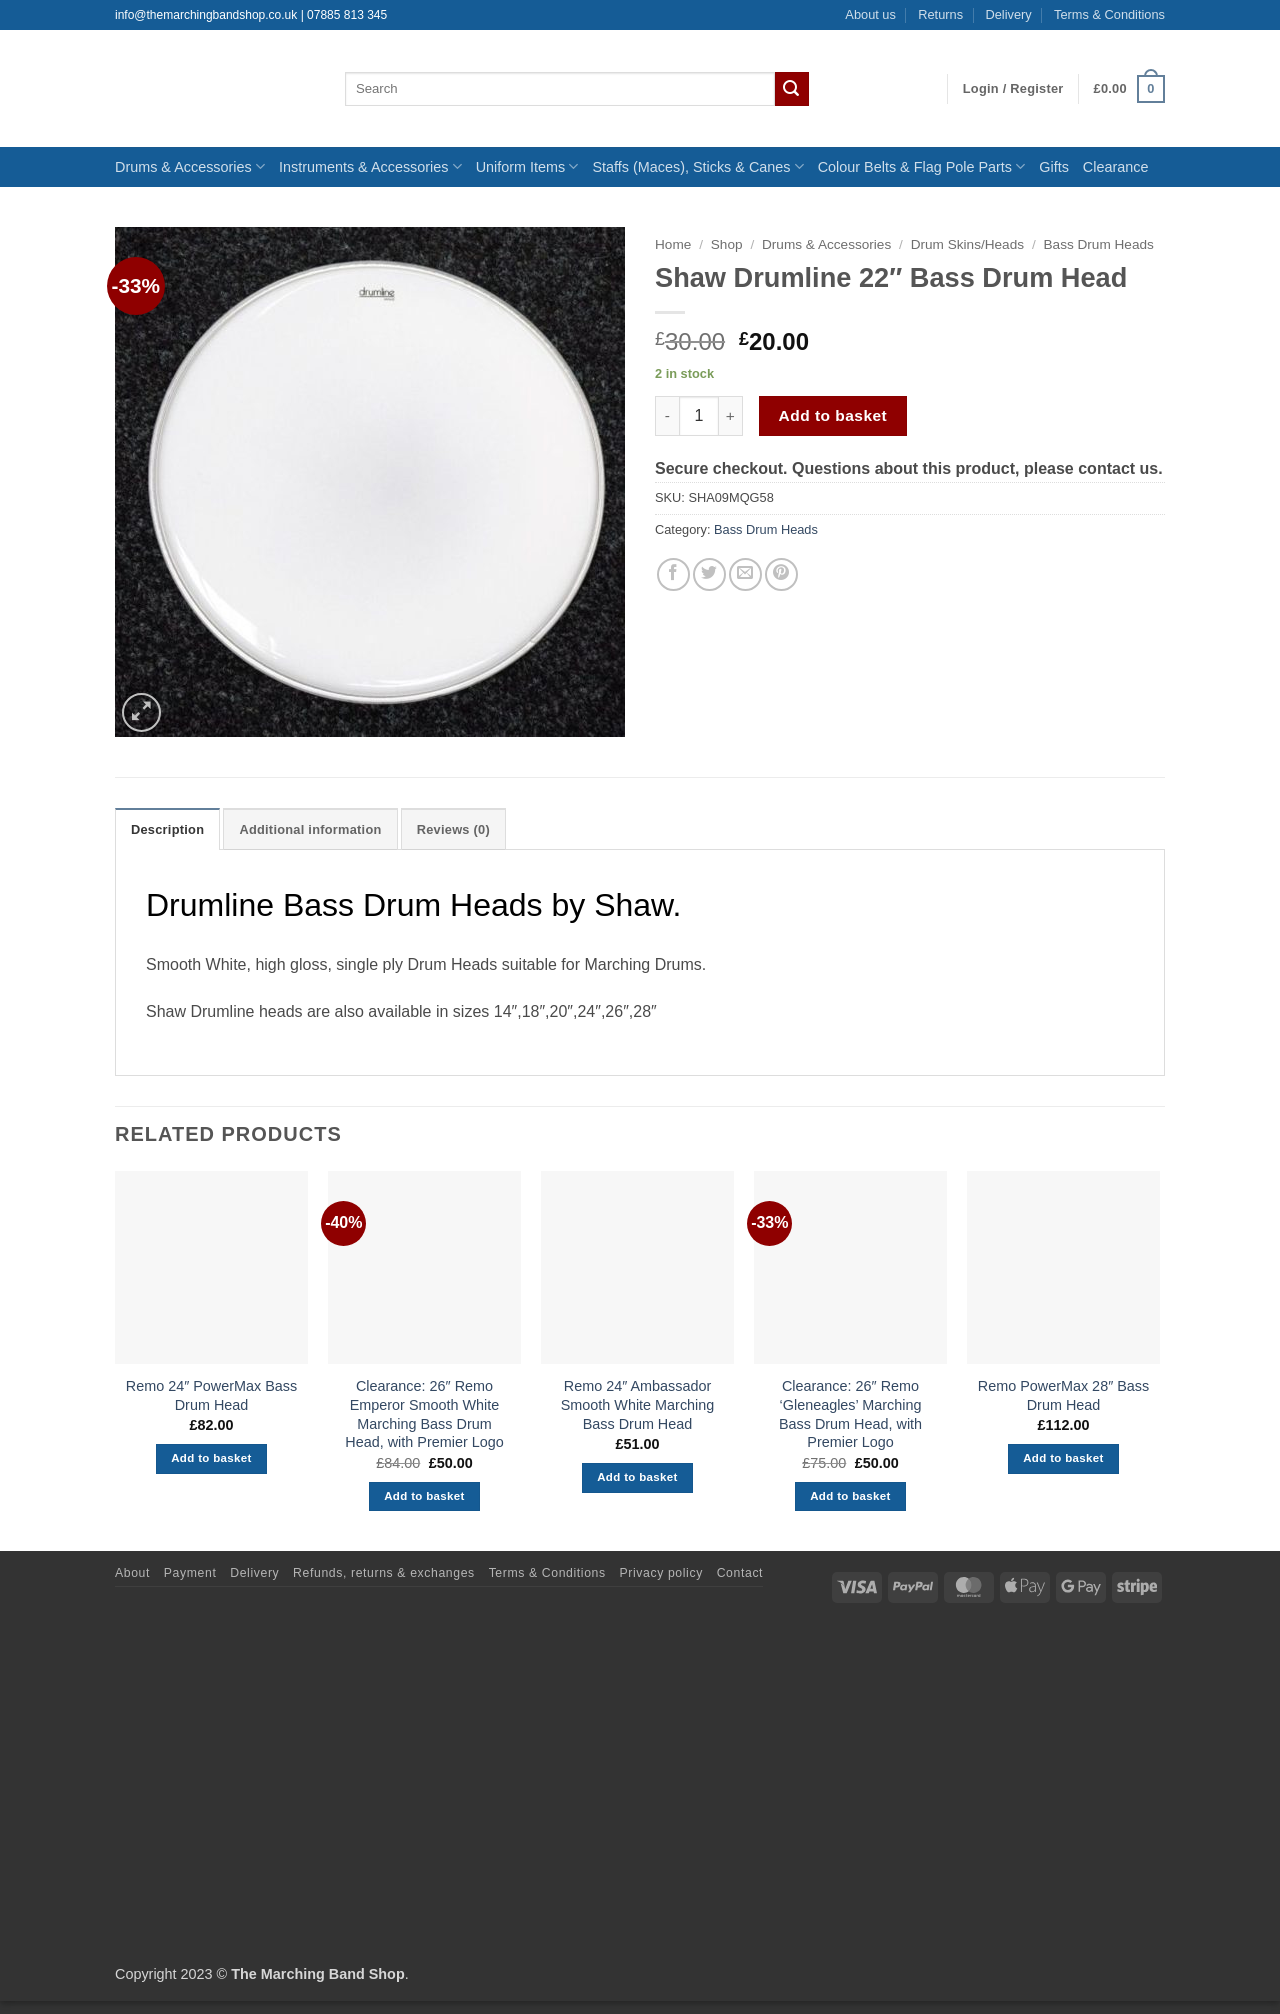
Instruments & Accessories (370, 166)
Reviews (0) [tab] (453, 829)
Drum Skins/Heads (967, 244)
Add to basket (833, 415)
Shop (727, 244)
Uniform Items (527, 166)
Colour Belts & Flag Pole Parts (922, 166)
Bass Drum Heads (1099, 244)
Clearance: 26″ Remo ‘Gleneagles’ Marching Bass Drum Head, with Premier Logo (850, 1414)
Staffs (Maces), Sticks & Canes (697, 166)
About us (870, 14)
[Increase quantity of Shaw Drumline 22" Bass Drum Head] (731, 416)
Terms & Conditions (1109, 14)
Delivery (1008, 14)
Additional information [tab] (310, 829)
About (132, 1573)
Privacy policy (661, 1573)
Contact (740, 1573)
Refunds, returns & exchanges (384, 1573)
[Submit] (792, 89)
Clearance (1116, 167)
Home (673, 244)
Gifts (1054, 167)
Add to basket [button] (211, 1458)
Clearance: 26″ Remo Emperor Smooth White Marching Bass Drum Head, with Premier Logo (424, 1414)
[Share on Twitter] (709, 574)
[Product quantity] (699, 416)
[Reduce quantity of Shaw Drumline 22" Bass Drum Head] (667, 416)
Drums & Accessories (190, 166)
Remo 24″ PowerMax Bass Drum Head (211, 1395)
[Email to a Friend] (745, 574)
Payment (190, 1573)
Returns (940, 14)
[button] (1013, 89)
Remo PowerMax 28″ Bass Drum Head (1063, 1395)
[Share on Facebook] (673, 574)
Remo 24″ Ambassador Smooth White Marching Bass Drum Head (638, 1404)
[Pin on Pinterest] (781, 574)
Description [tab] (167, 829)
